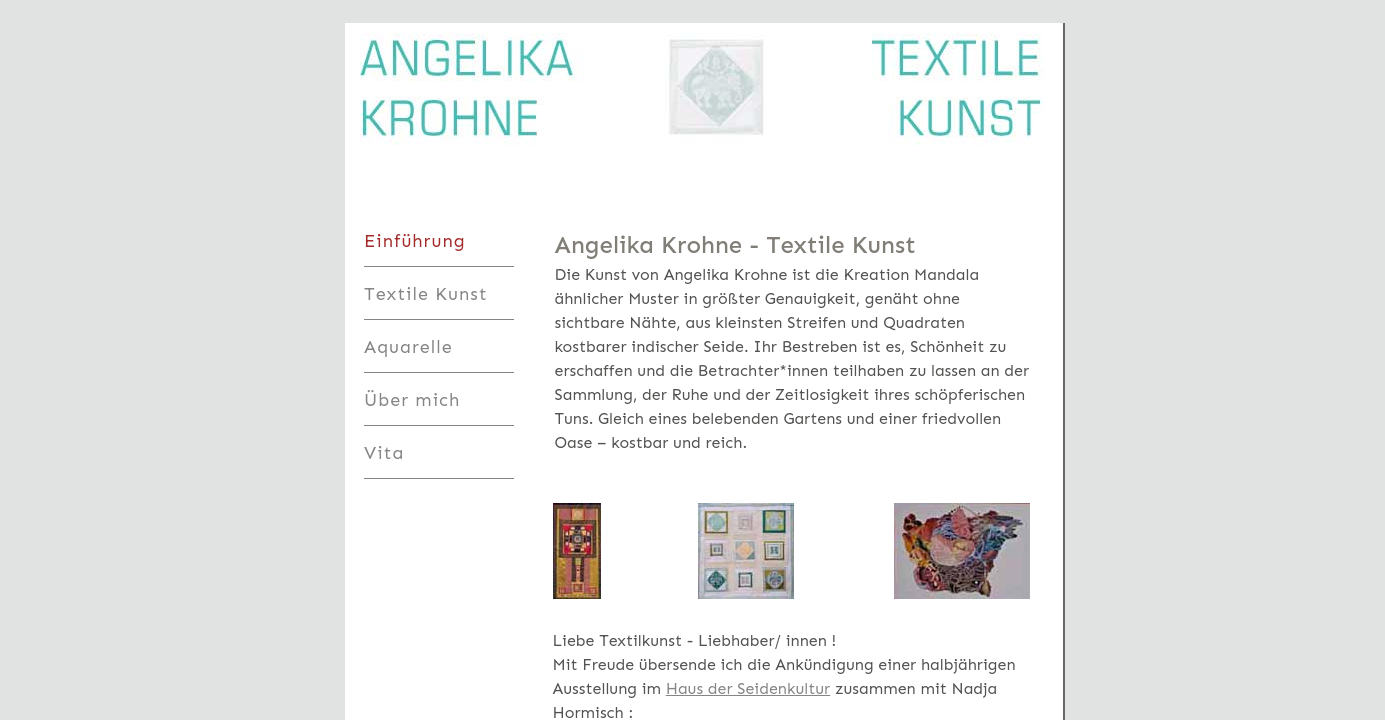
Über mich (412, 400)
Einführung (415, 241)
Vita (384, 453)
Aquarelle (408, 347)
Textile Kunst (426, 294)
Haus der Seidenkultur (748, 688)
